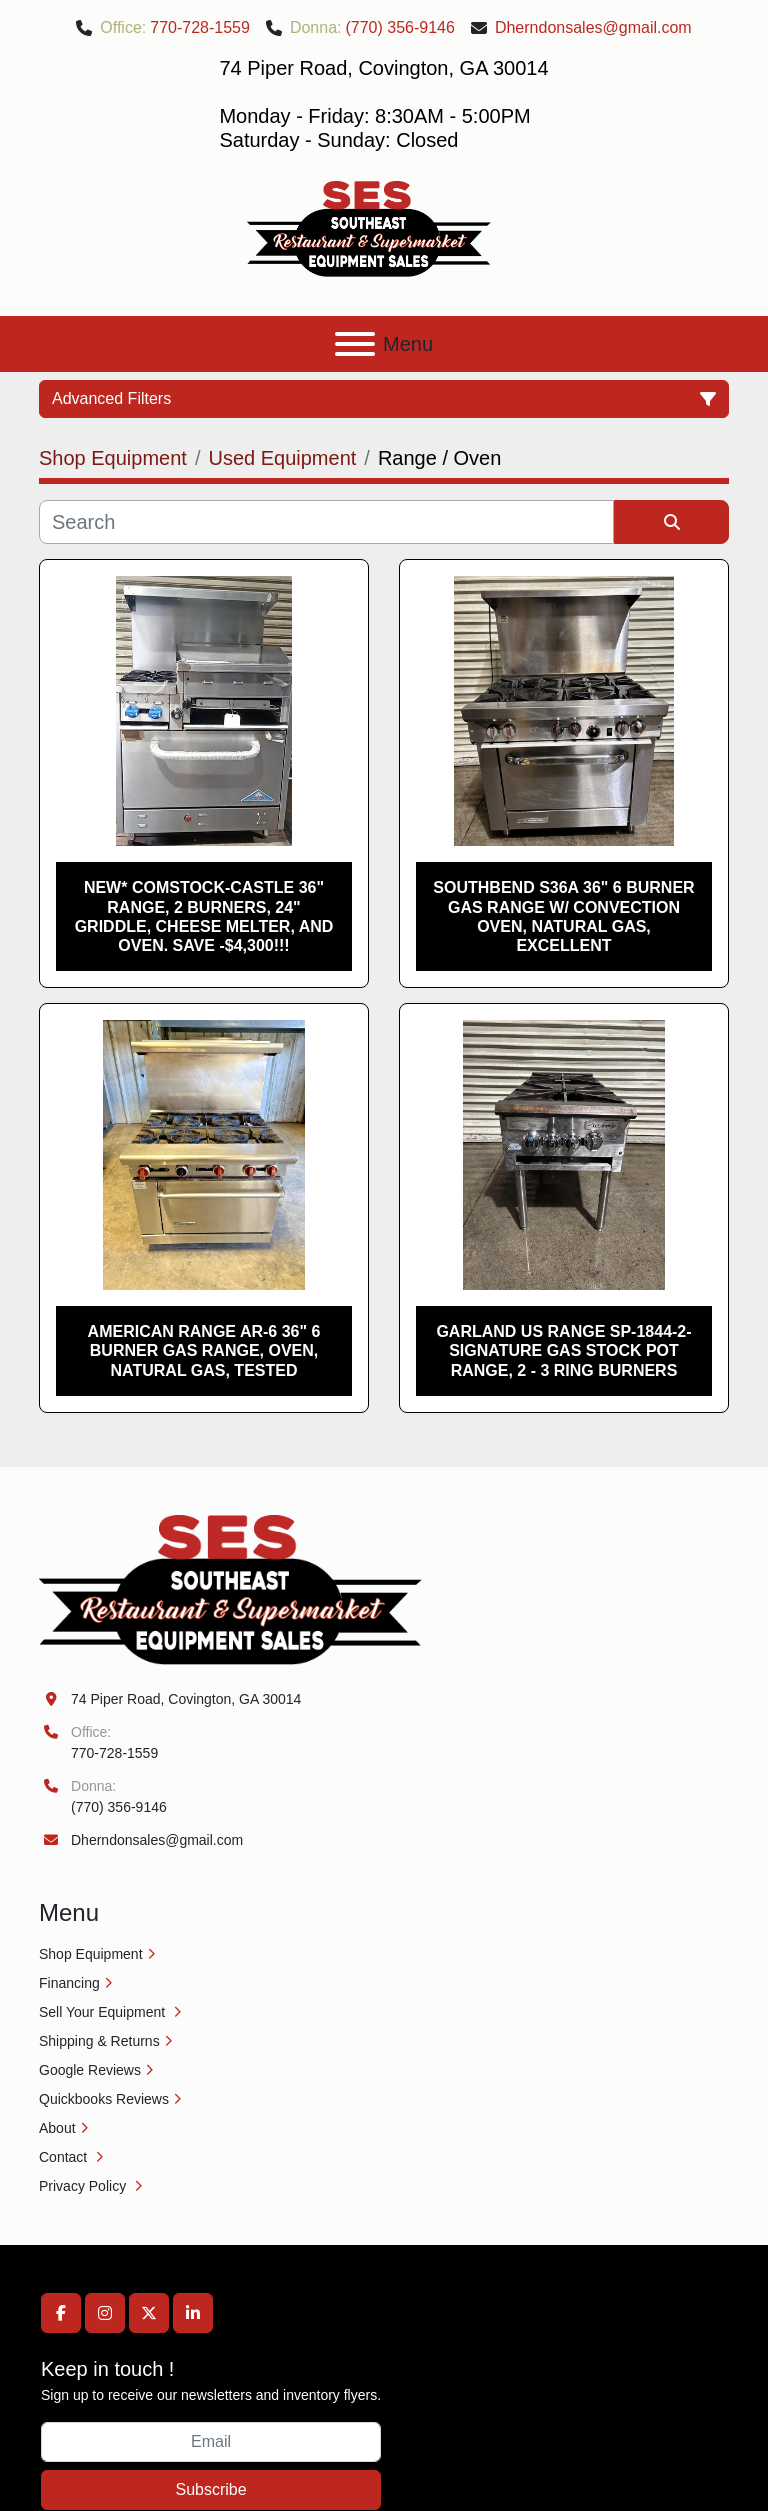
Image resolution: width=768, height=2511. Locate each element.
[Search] (326, 522)
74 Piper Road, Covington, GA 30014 (186, 1699)
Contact (65, 2157)
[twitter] (149, 2313)
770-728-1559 (200, 27)
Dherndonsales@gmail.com (593, 27)
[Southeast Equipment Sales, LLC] (230, 1588)
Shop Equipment (91, 1954)
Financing (69, 1983)
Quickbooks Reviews (104, 2099)
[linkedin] (193, 2313)
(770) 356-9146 (399, 27)
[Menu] (355, 344)
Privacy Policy (84, 2186)
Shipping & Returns (99, 2041)
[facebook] (61, 2313)
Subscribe (210, 2489)
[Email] (211, 2442)
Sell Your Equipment (104, 2012)
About (57, 2128)
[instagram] (105, 2313)
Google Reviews (90, 2070)
